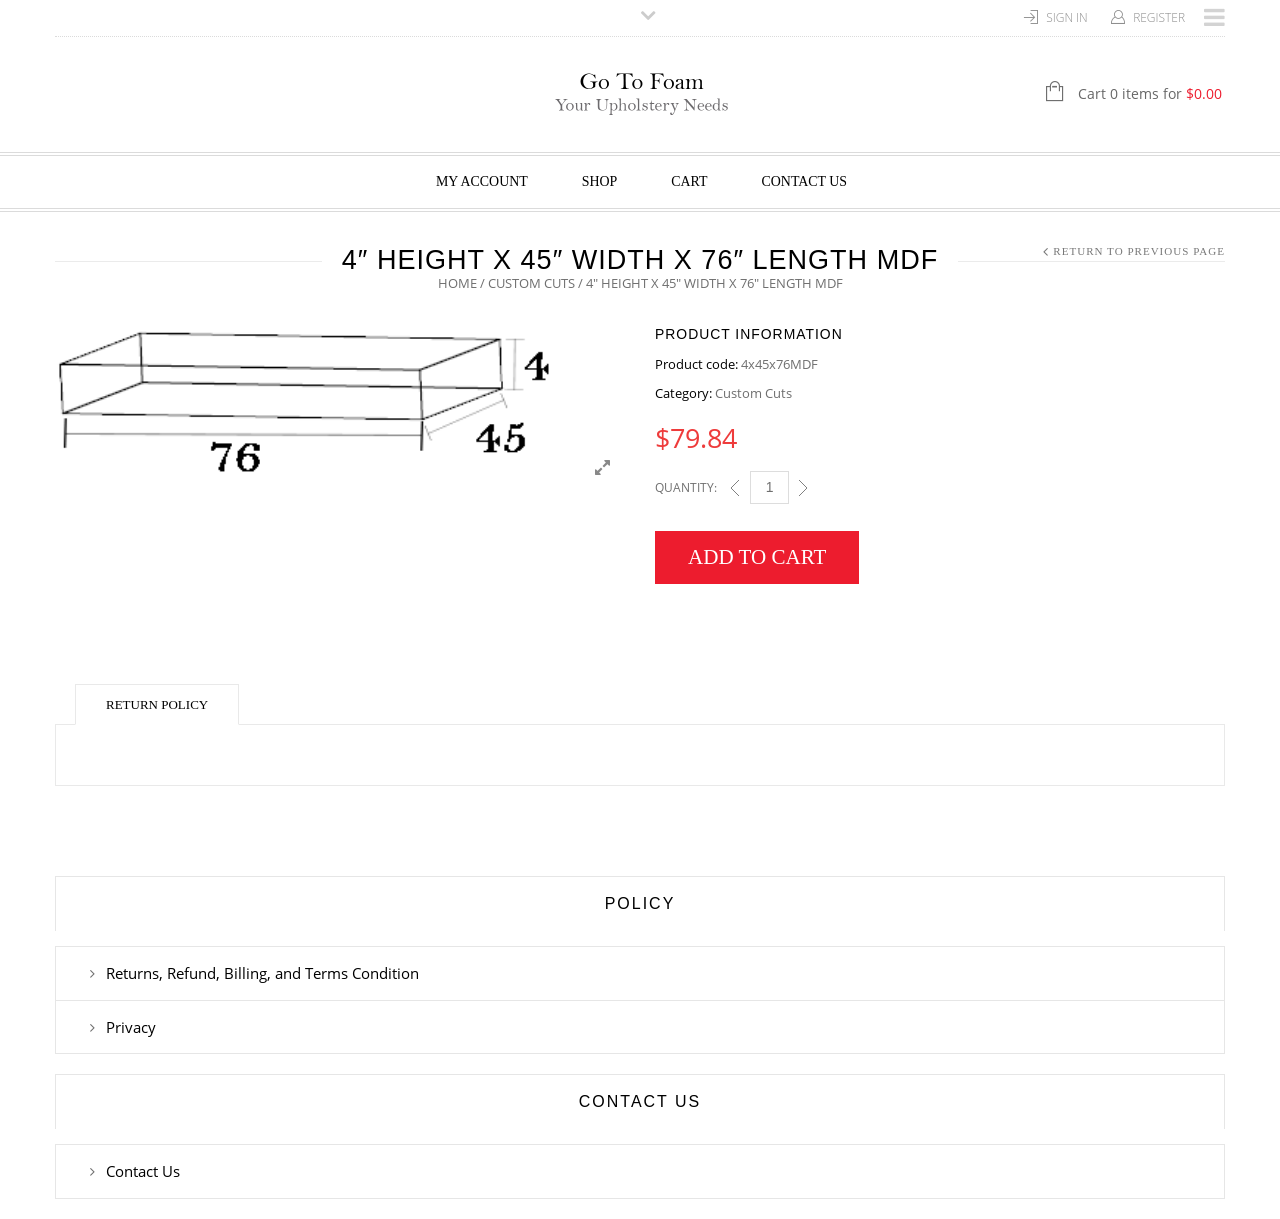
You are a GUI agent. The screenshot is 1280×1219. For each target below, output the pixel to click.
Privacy (131, 1027)
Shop (600, 181)
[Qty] (769, 487)
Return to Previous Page (1139, 251)
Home (457, 283)
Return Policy (157, 704)
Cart (689, 181)
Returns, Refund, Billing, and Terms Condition (262, 973)
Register (1159, 17)
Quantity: (686, 487)
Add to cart (757, 557)
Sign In (1067, 17)
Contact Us (805, 181)
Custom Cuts (531, 283)
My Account (482, 181)
